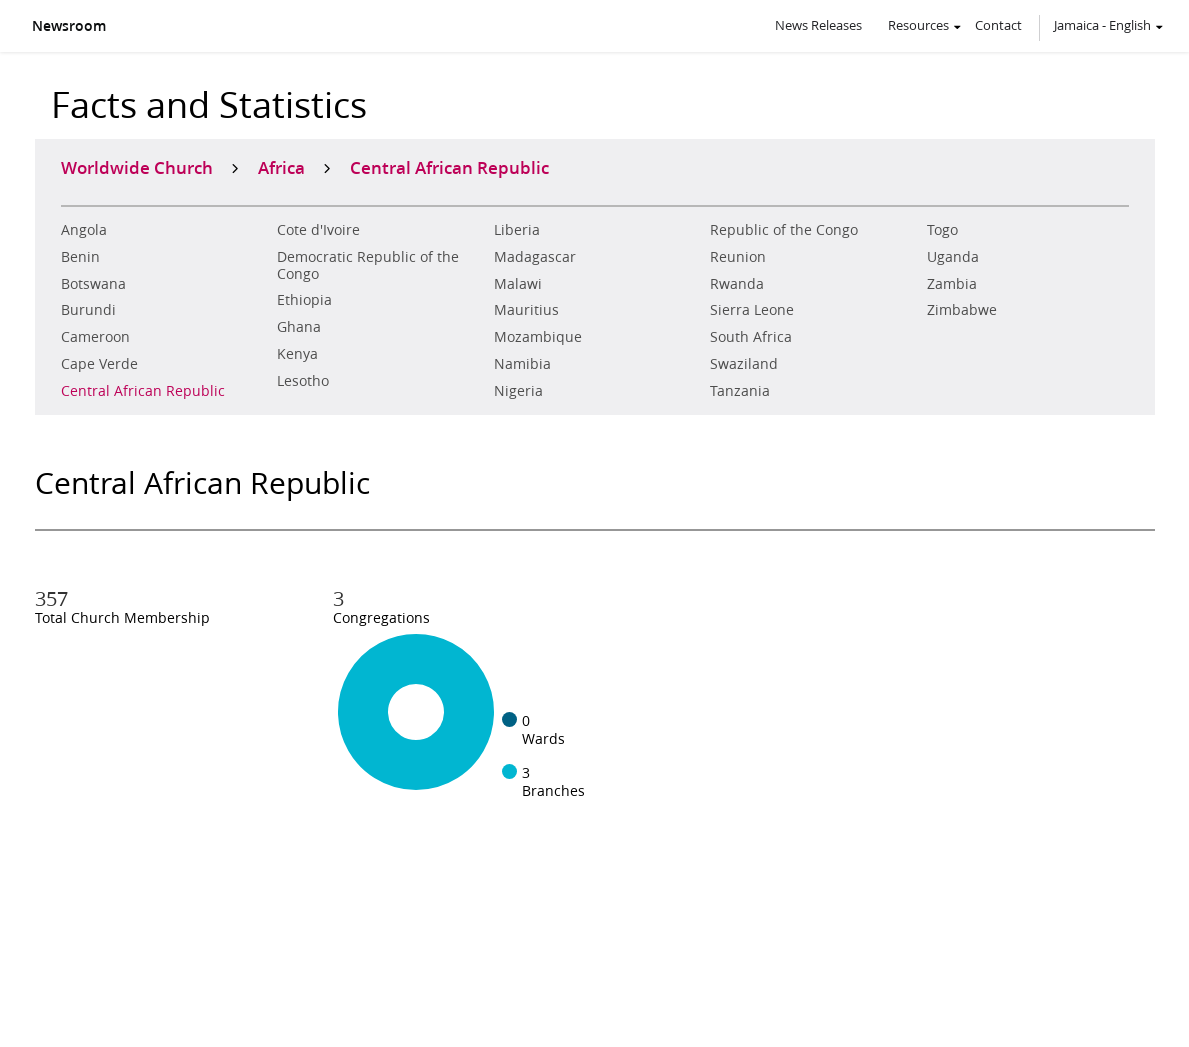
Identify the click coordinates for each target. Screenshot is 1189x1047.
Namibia (522, 364)
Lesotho (303, 381)
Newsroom (69, 26)
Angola (84, 230)
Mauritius (526, 310)
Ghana (299, 327)
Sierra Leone (752, 310)
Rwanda (737, 284)
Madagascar (535, 257)
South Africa (751, 337)
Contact (998, 25)
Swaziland (744, 364)
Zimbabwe (962, 310)
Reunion (738, 257)
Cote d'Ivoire (318, 230)
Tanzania (740, 391)
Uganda (953, 257)
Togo (942, 230)
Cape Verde (99, 364)
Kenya (297, 354)
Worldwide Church (137, 167)
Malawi (518, 284)
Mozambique (538, 337)
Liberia (517, 230)
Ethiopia (304, 300)
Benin (80, 257)
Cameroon (95, 337)
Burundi (88, 310)
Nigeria (518, 391)
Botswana (93, 284)
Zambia (952, 284)
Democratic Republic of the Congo (368, 265)
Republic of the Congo (784, 230)
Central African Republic (143, 391)
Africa (281, 167)
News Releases (818, 25)
